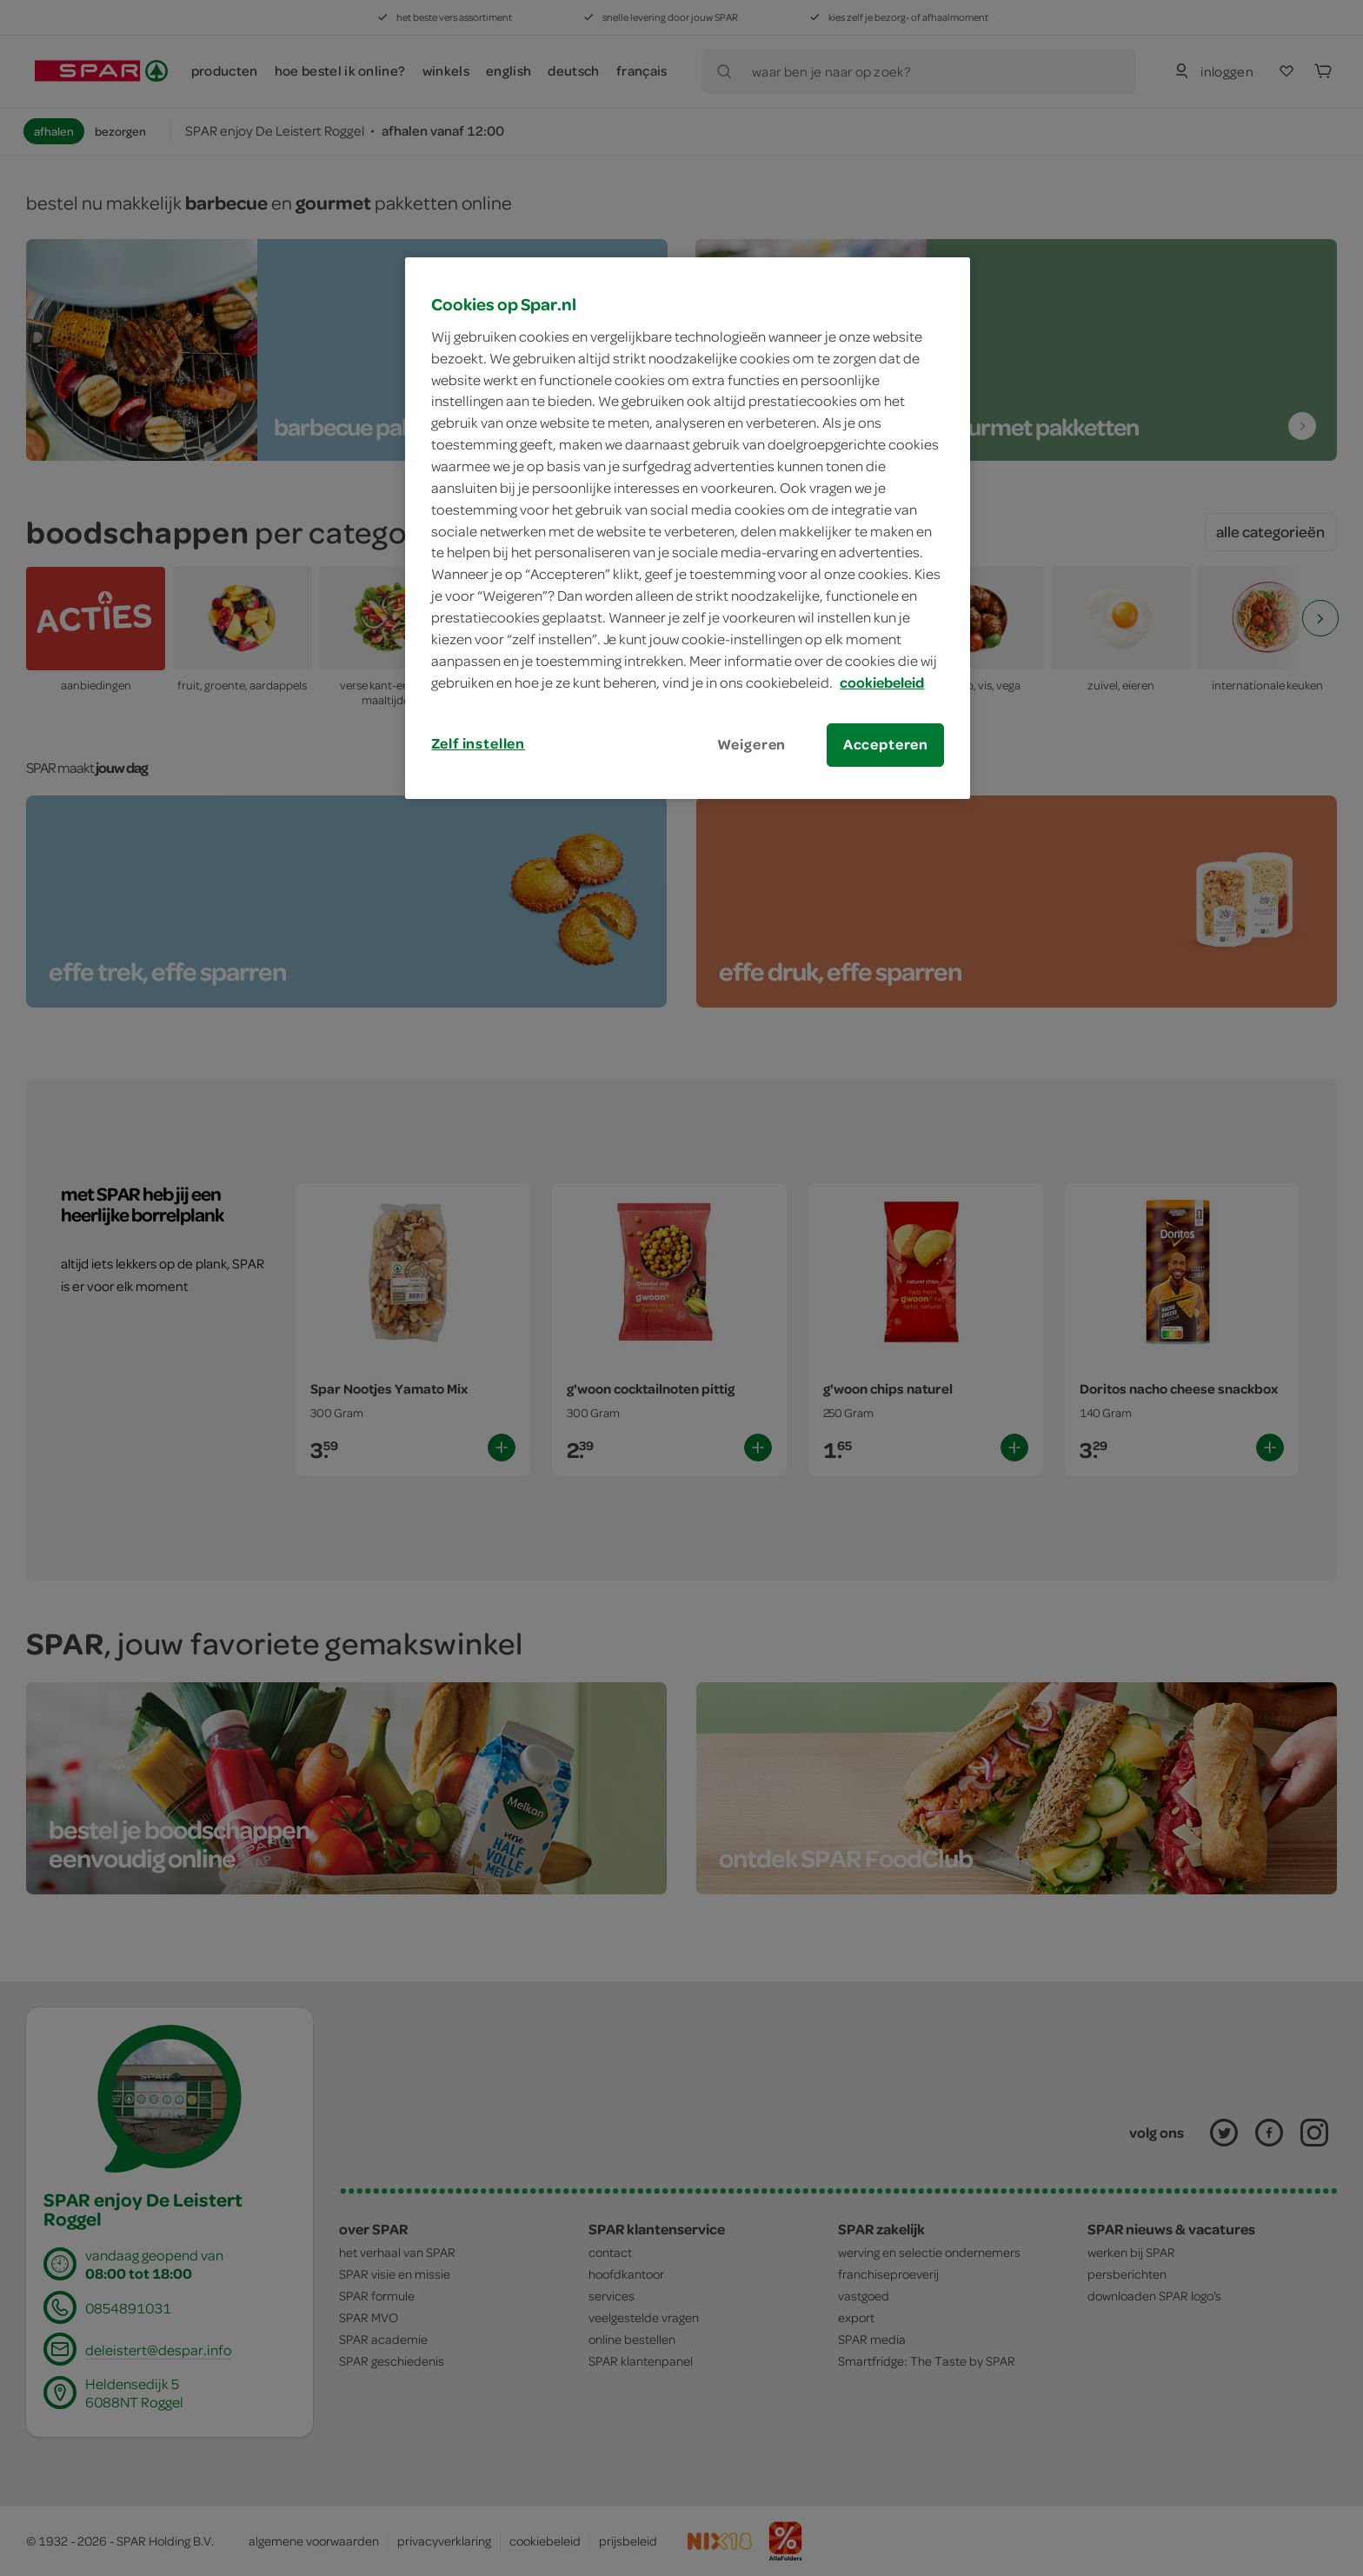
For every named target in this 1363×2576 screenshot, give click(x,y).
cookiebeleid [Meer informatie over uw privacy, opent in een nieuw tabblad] (882, 682)
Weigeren (752, 744)
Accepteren (885, 744)
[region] (687, 527)
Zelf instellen (478, 743)
